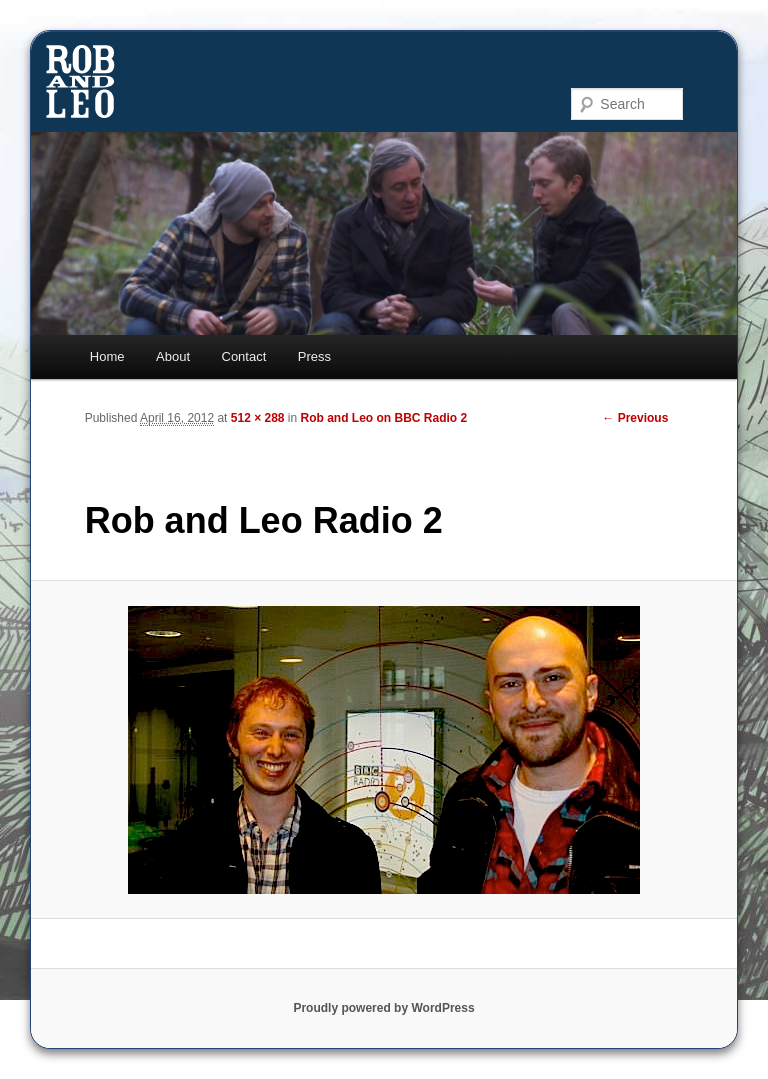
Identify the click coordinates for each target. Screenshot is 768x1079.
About (173, 356)
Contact (244, 356)
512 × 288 (258, 418)
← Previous (635, 418)
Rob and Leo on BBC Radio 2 (384, 418)
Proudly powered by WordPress (383, 1008)
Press (314, 356)
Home (107, 356)
